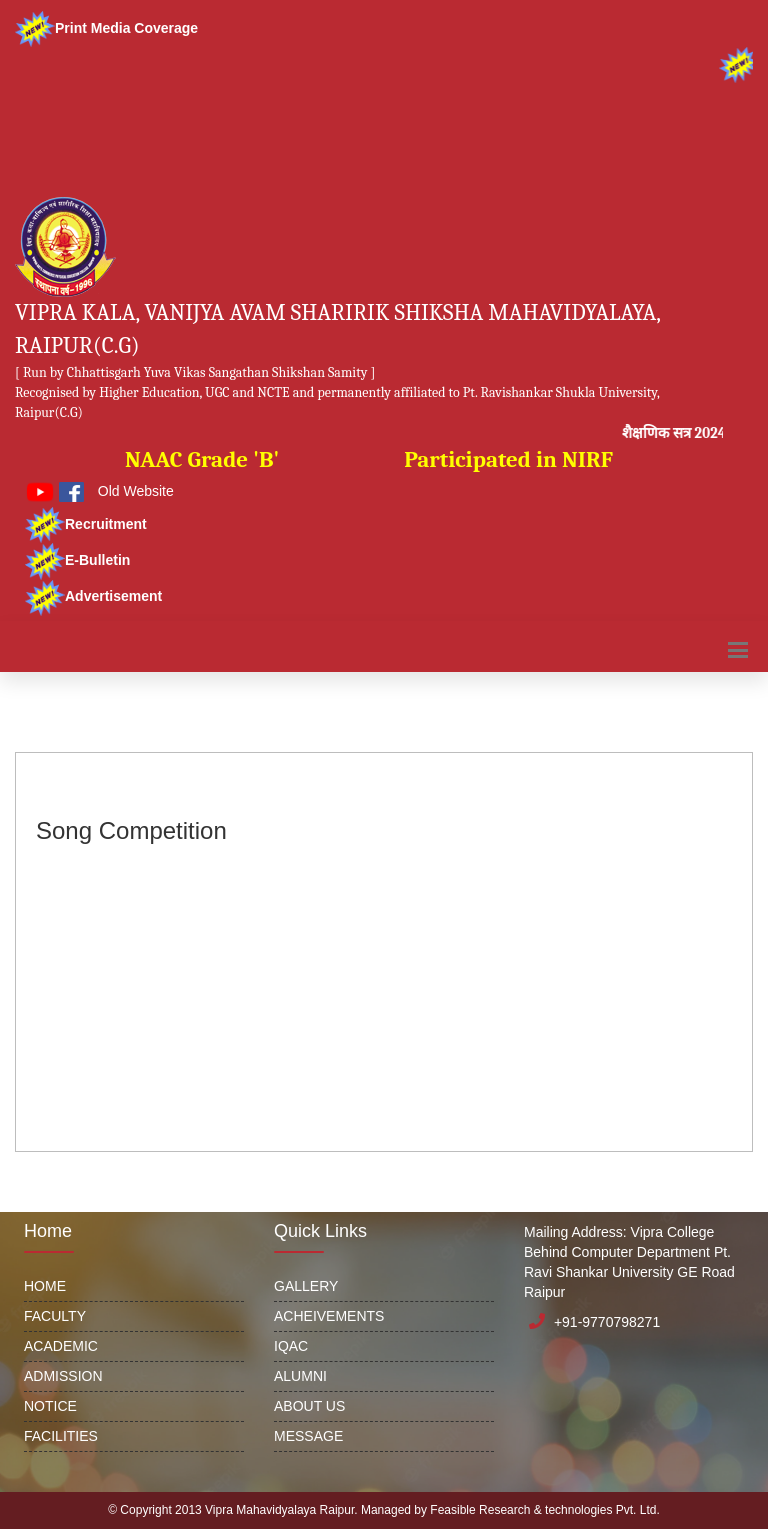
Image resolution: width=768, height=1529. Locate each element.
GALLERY (306, 1286)
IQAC (291, 1346)
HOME (45, 1286)
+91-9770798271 (607, 1322)
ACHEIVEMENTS (329, 1316)
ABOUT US (309, 1406)
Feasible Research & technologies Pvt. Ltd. (544, 1510)
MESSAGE (308, 1436)
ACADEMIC (61, 1346)
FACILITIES (61, 1436)
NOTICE (50, 1406)
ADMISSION (63, 1376)
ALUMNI (300, 1376)
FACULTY (55, 1316)
